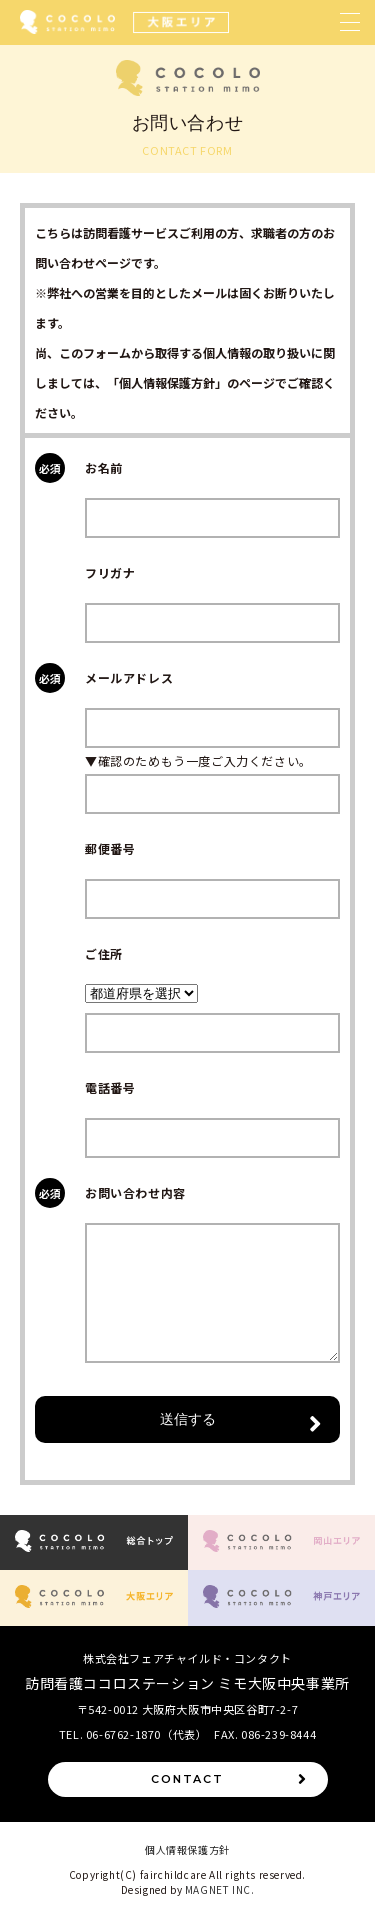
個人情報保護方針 (187, 1849)
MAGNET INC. (220, 1889)
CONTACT (229, 1779)
